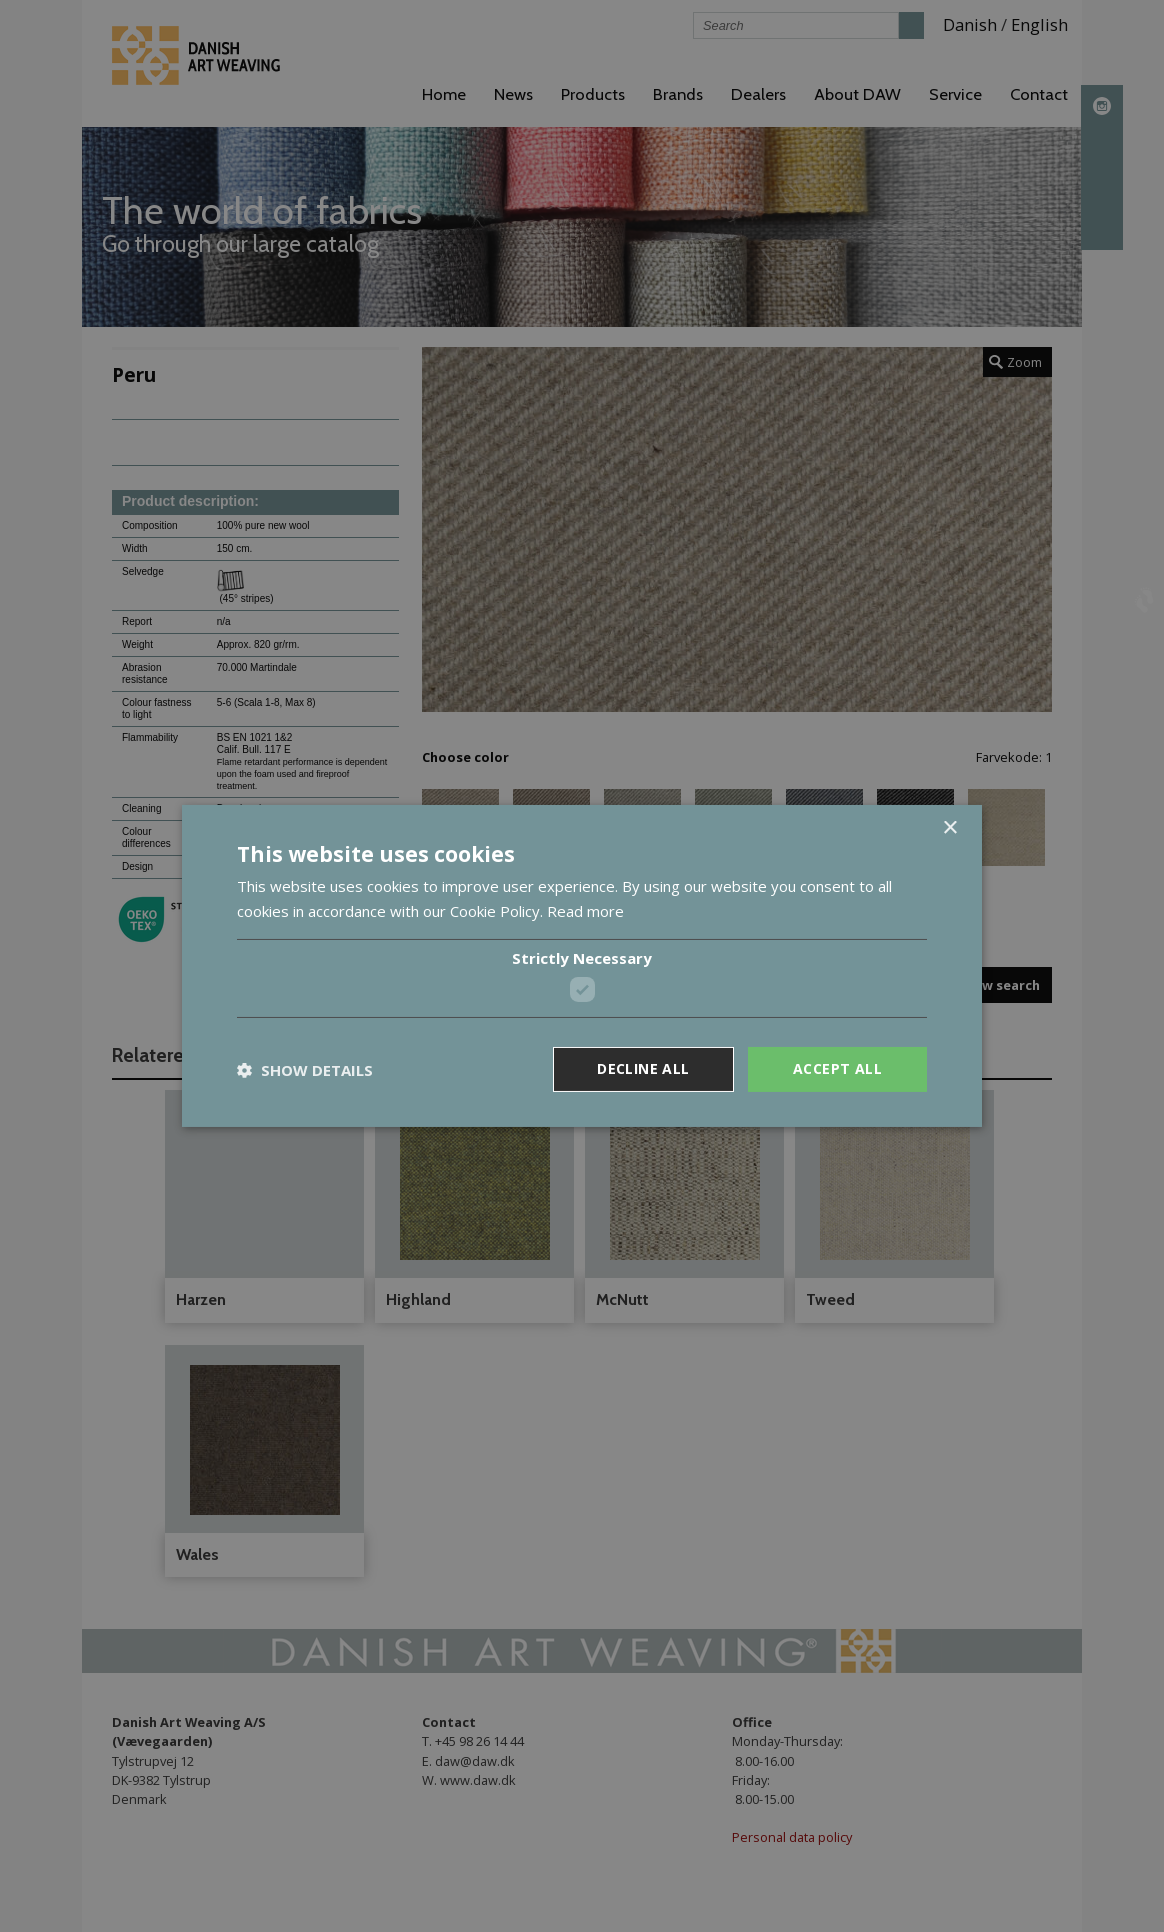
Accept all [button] (837, 1068)
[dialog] (582, 966)
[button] (305, 1070)
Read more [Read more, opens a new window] (585, 911)
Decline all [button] (643, 1068)
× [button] (949, 828)
